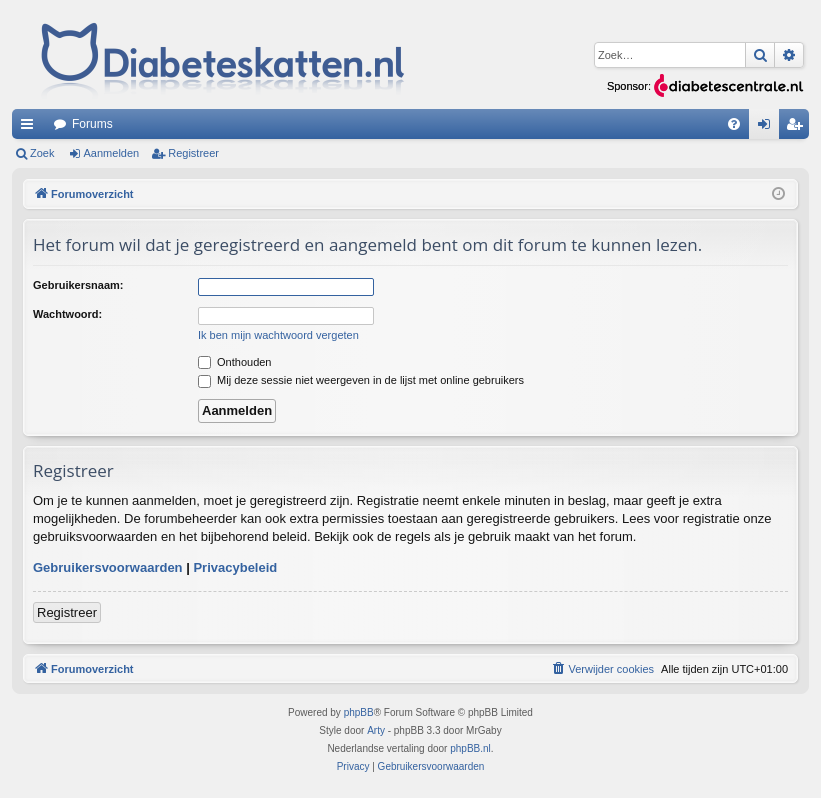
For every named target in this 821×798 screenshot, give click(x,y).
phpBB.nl (470, 748)
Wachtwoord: (67, 314)
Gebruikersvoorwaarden (108, 567)
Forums (92, 124)
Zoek (42, 153)
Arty (376, 730)
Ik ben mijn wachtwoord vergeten (278, 335)
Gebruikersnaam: (78, 285)
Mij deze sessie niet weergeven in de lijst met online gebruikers (361, 380)
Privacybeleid (235, 567)
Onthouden (235, 362)
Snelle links (31, 128)
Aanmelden (112, 153)
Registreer (193, 153)
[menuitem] (734, 124)
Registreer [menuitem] (798, 128)
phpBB (359, 712)
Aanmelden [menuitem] (768, 128)
